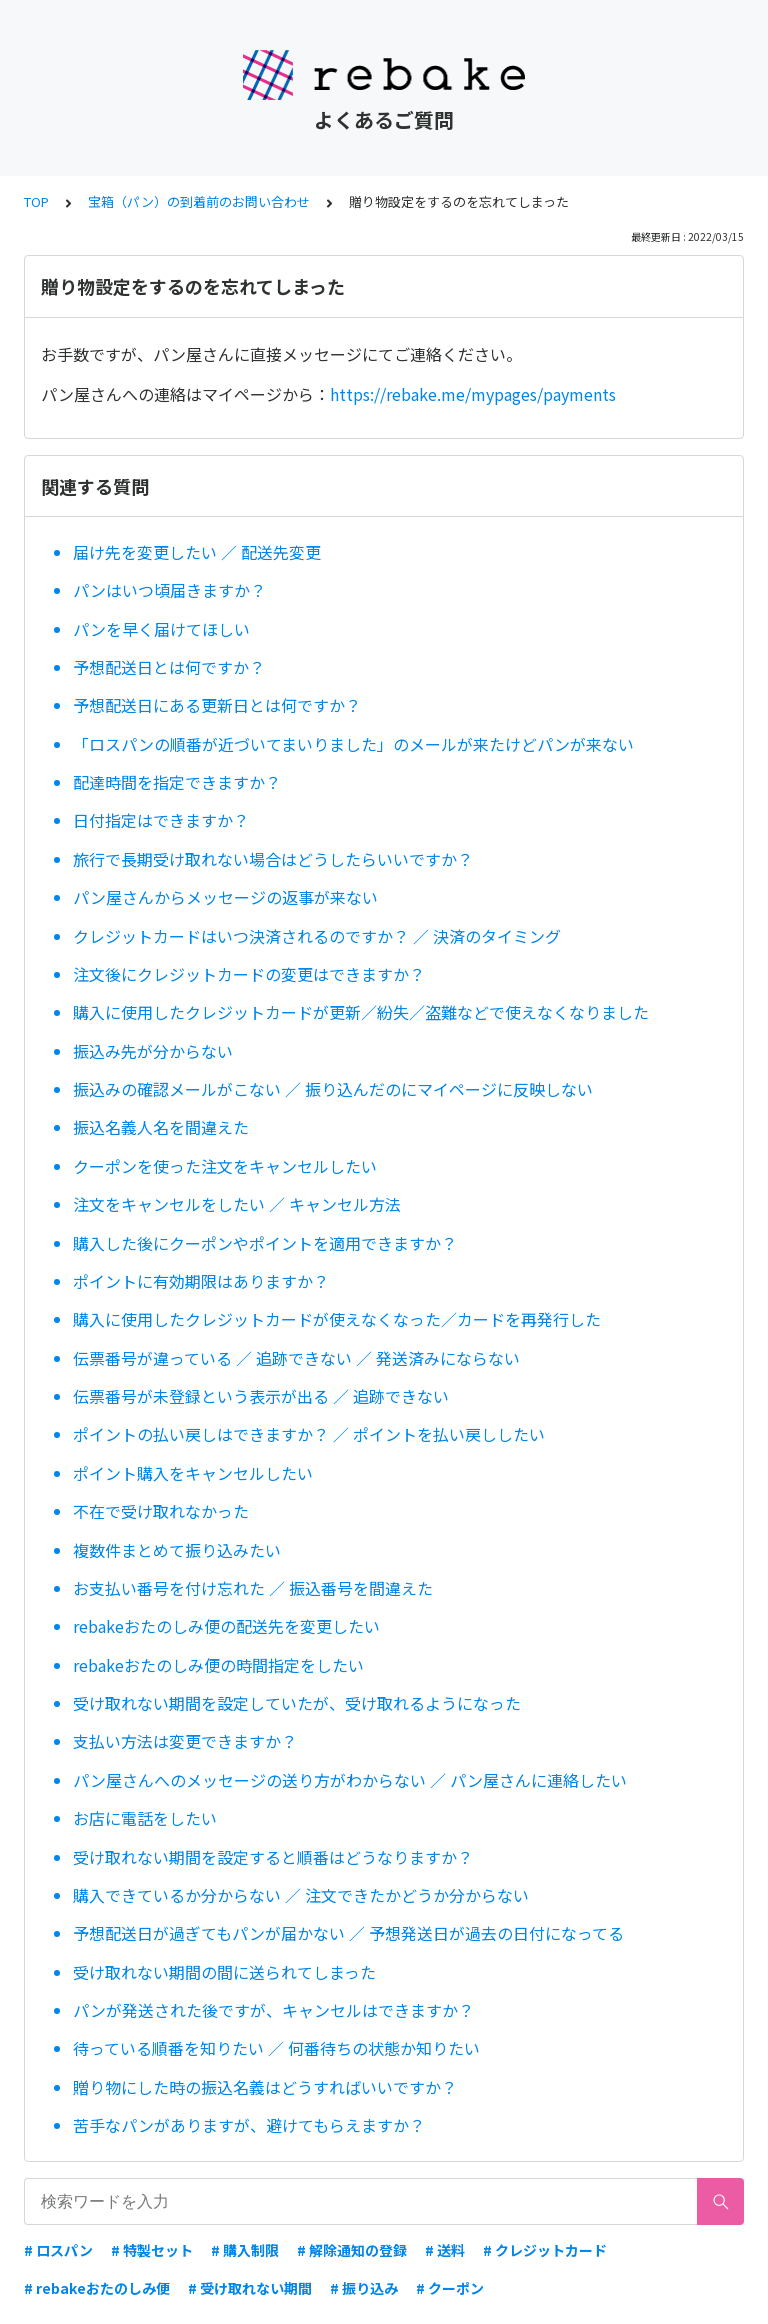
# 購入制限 (245, 2250)
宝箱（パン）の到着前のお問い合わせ (199, 201)
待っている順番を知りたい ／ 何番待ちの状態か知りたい (276, 2048)
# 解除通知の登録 (352, 2250)
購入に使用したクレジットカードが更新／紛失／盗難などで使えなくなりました (361, 1012)
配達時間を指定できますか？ (177, 782)
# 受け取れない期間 (250, 2288)
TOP (36, 201)
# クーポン (450, 2288)
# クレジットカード (545, 2250)
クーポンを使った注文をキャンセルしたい (225, 1166)
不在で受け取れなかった (161, 1511)
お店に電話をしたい (145, 1818)
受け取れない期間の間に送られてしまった (224, 1972)
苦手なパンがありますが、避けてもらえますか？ (249, 2125)
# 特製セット (152, 2250)
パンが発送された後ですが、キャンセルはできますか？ (273, 2010)
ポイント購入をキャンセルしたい (193, 1473)
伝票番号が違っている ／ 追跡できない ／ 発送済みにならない (296, 1358)
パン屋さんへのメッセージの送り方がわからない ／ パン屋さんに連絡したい (350, 1780)
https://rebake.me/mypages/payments (473, 394)
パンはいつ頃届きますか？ (169, 590)
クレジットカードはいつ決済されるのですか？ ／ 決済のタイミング (317, 936)
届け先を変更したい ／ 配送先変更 (197, 552)
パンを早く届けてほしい (161, 629)
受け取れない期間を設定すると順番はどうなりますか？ (273, 1857)
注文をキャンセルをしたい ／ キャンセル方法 (237, 1204)
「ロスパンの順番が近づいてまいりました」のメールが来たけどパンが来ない (353, 744)
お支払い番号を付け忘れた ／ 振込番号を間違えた (253, 1588)
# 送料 (445, 2250)
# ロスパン (58, 2250)
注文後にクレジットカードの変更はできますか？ (249, 974)
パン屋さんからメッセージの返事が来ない (225, 897)
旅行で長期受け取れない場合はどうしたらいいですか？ (273, 859)
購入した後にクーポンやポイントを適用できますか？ (265, 1243)
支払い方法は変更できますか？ (185, 1741)
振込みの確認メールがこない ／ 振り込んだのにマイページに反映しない (333, 1089)
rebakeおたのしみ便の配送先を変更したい (226, 1626)
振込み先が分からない (153, 1051)
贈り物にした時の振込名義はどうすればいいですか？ (265, 2087)
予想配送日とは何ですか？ (169, 667)
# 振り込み (364, 2288)
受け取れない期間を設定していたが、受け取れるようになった (297, 1703)
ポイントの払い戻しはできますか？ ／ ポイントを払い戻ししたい (309, 1434)
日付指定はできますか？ (161, 820)
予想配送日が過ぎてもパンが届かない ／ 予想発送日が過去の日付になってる (348, 1933)
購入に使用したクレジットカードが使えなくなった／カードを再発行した (337, 1319)
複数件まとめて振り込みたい (177, 1550)
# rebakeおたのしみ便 (97, 2288)
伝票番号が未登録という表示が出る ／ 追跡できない (261, 1396)
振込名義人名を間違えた (161, 1127)
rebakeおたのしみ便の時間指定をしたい (218, 1665)
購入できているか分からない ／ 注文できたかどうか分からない (301, 1895)
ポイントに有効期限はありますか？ (201, 1281)
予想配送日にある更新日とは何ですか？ (217, 705)
